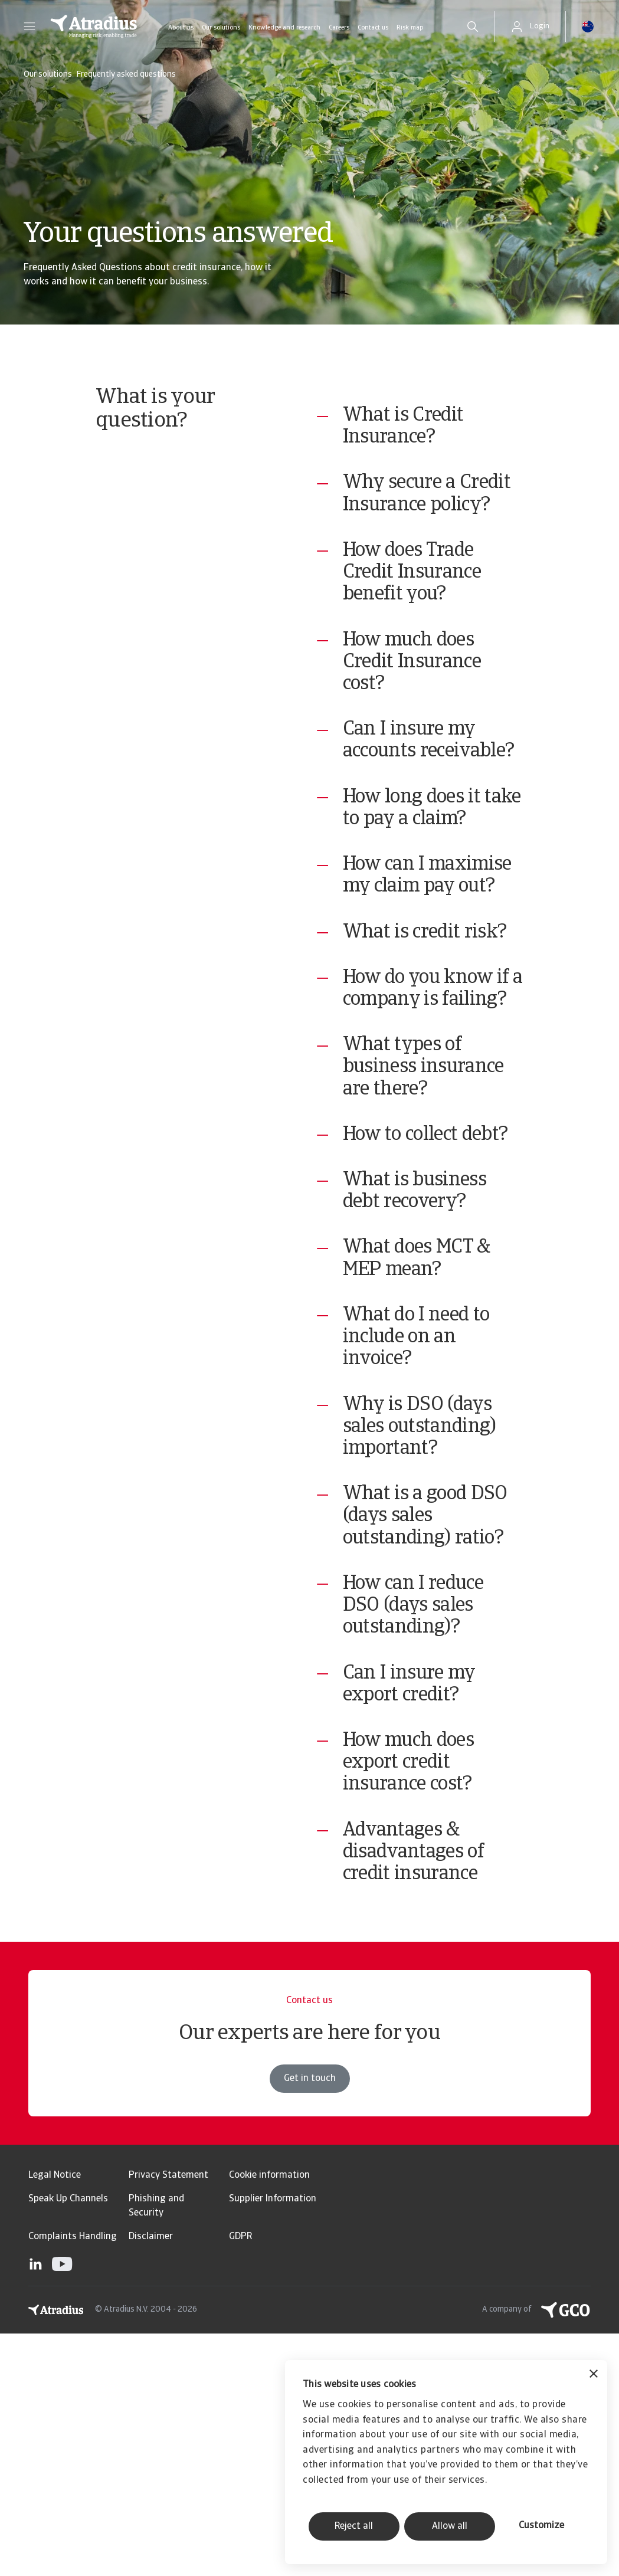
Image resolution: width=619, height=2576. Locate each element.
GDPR (240, 2479)
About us (181, 28)
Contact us (373, 28)
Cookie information (269, 2418)
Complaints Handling (72, 2479)
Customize (541, 2526)
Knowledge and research (284, 28)
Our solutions (221, 28)
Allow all (449, 2526)
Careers (339, 28)
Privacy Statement (168, 2418)
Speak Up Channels (68, 2441)
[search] (472, 26)
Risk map (410, 28)
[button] (29, 27)
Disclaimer (151, 2479)
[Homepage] (94, 26)
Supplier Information (272, 2441)
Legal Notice (54, 2418)
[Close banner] (593, 2375)
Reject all (354, 2526)
